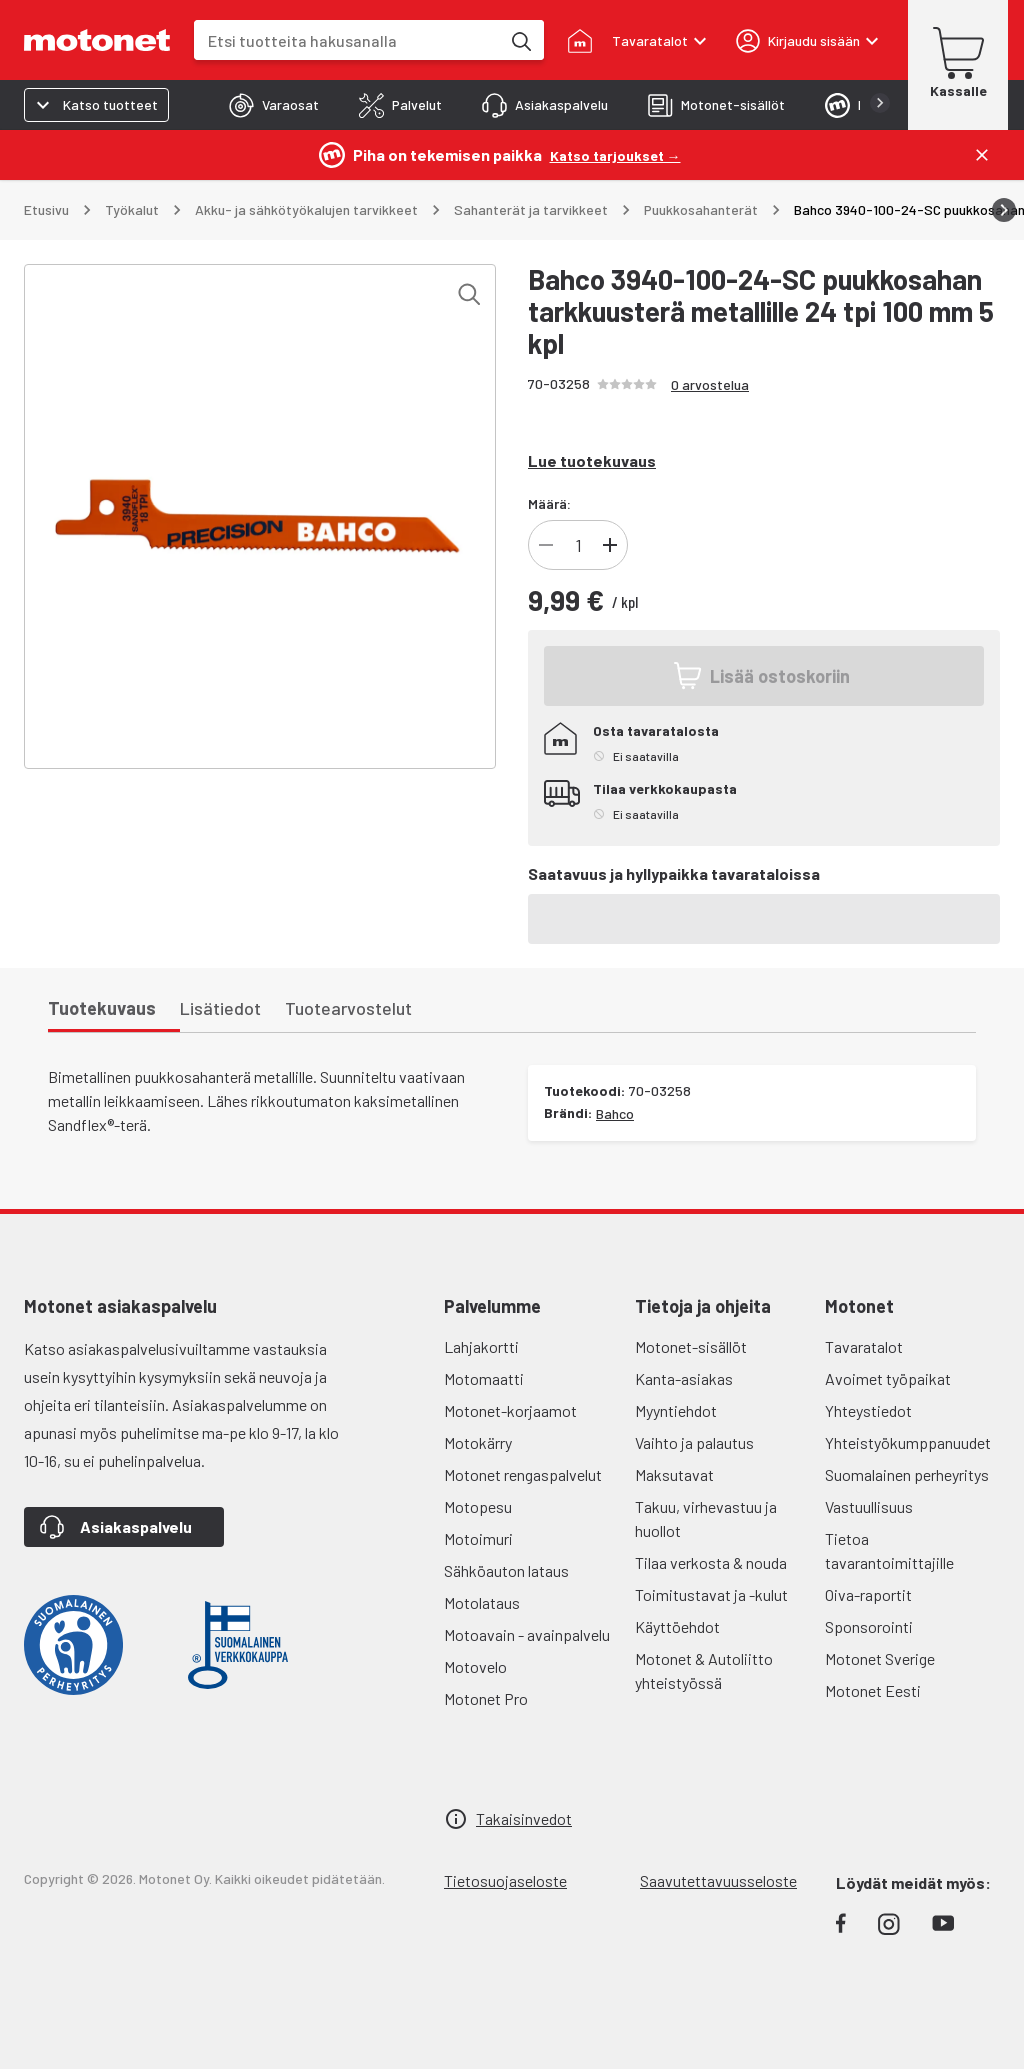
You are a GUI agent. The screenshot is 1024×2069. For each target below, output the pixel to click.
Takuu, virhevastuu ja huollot (706, 1518)
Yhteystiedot (868, 1410)
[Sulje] (982, 155)
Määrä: (549, 503)
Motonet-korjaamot (510, 1410)
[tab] (274, 105)
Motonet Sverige (880, 1658)
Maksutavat (674, 1474)
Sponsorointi (869, 1626)
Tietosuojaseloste (505, 1880)
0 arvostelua (710, 384)
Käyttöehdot (677, 1626)
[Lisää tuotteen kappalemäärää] (610, 545)
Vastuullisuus (869, 1506)
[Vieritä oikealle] (1004, 210)
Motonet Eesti (873, 1690)
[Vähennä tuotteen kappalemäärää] (546, 545)
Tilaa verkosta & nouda (711, 1562)
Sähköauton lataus (506, 1570)
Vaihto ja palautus (694, 1442)
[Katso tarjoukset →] (615, 154)
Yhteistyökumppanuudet (908, 1442)
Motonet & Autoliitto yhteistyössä (704, 1670)
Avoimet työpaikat (888, 1378)
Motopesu (478, 1506)
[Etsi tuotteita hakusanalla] (520, 40)
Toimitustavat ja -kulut (711, 1594)
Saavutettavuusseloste (718, 1880)
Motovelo (475, 1666)
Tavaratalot (864, 1346)
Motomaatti (484, 1378)
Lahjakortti (481, 1346)
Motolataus (482, 1602)
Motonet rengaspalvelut (523, 1474)
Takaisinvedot (524, 1818)
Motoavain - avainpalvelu (527, 1634)
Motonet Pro (486, 1698)
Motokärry (478, 1442)
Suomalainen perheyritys (907, 1474)
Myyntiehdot (676, 1410)
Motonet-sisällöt (691, 1346)
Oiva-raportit (868, 1594)
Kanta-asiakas (684, 1378)
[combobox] (347, 40)
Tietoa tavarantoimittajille (889, 1550)
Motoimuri (478, 1538)
